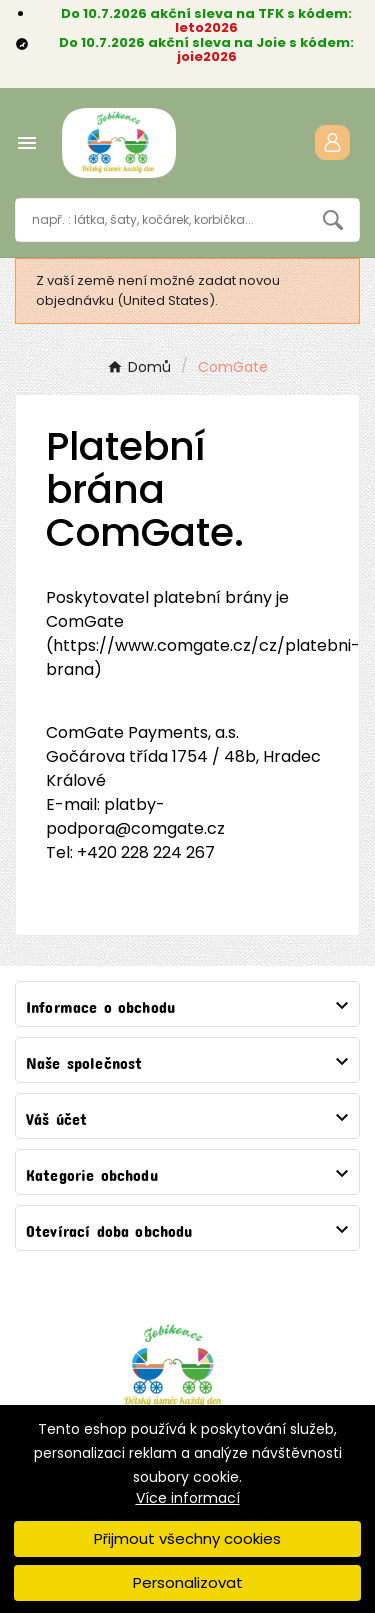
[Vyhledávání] (161, 220)
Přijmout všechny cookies (187, 1538)
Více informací (188, 1498)
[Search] (333, 220)
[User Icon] (332, 142)
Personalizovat (188, 1582)
